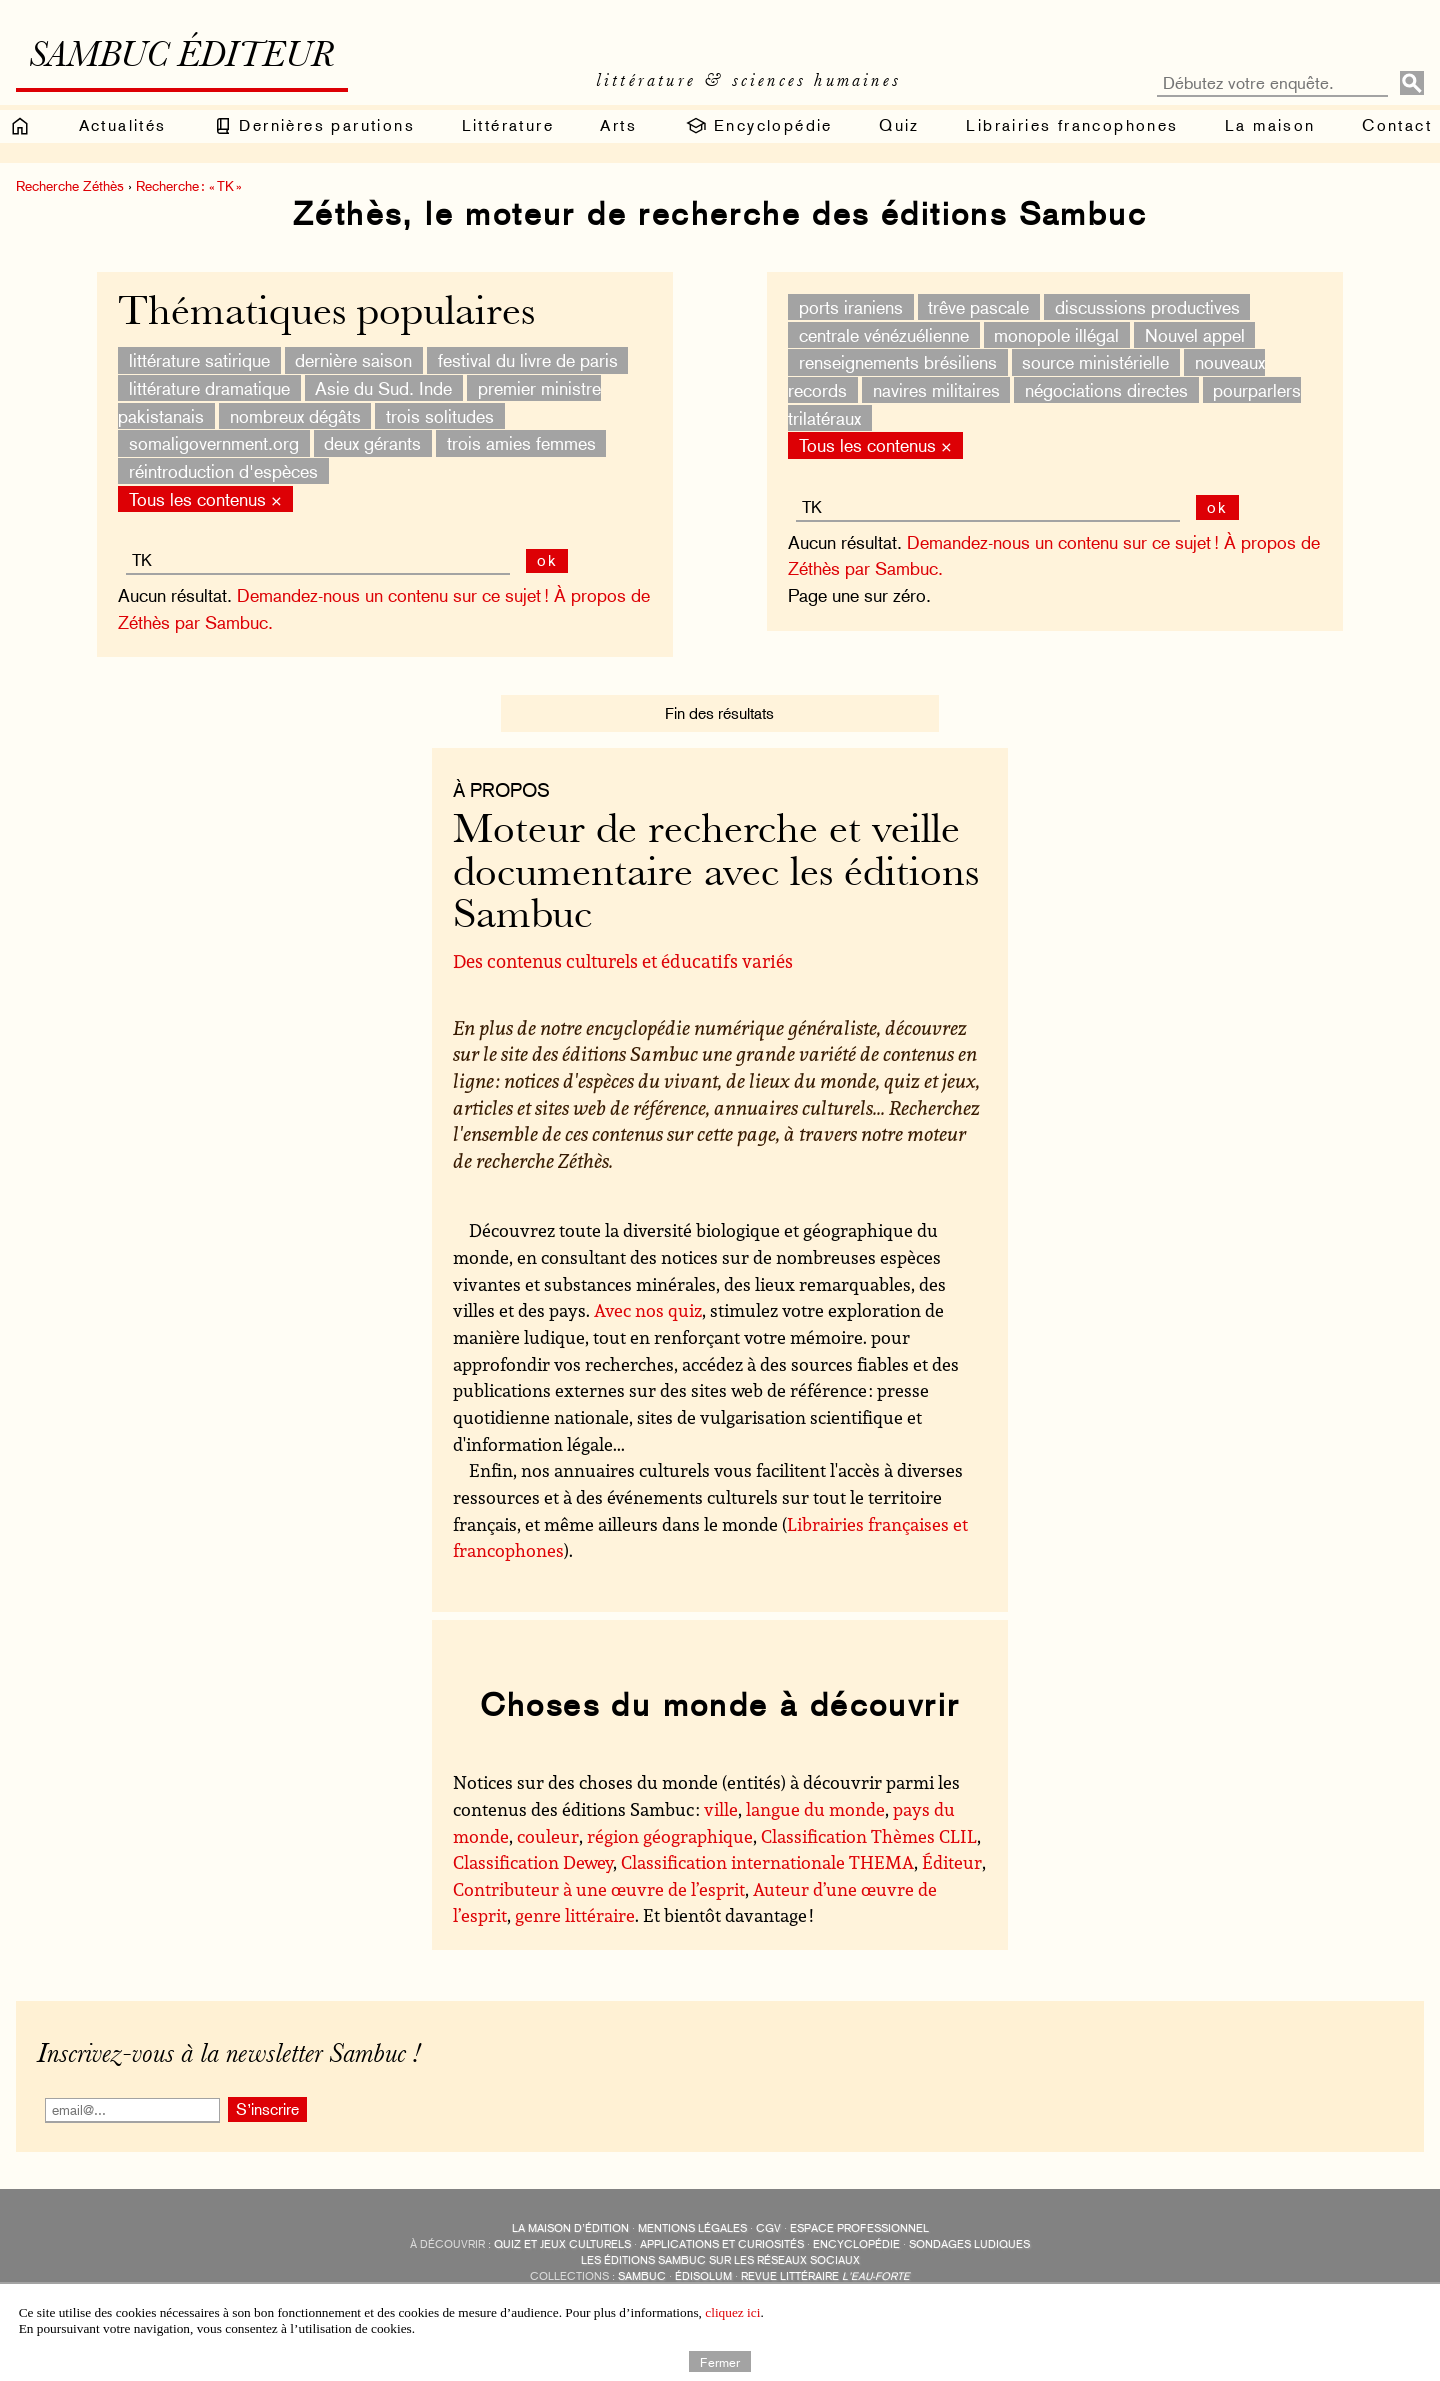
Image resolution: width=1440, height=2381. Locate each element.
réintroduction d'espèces (223, 471)
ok (1217, 507)
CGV (768, 2228)
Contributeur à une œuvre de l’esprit (599, 1889)
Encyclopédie (758, 126)
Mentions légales (692, 2228)
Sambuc (642, 2276)
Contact (1397, 125)
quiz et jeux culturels (562, 2244)
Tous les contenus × (875, 445)
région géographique (670, 1836)
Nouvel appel (1195, 334)
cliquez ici (732, 2312)
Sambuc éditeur (181, 58)
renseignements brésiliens (898, 362)
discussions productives (1147, 307)
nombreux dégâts (295, 415)
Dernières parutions (314, 126)
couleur (548, 1836)
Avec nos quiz (648, 1310)
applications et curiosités (722, 2244)
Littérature (508, 125)
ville (721, 1809)
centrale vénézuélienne (884, 334)
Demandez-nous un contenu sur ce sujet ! (1063, 542)
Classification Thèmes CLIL (869, 1836)
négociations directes (1106, 390)
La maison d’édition (570, 2228)
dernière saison (353, 360)
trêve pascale (978, 307)
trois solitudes (440, 415)
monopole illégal (1056, 334)
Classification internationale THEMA (767, 1862)
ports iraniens (851, 307)
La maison (1270, 125)
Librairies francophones (1072, 125)
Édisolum (703, 2276)
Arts (618, 125)
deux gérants (372, 443)
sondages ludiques (969, 2244)
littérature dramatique (209, 388)
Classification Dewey (533, 1862)
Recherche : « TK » (189, 186)
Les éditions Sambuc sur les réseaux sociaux (720, 2260)
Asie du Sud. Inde (383, 388)
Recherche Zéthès (70, 186)
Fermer (720, 2361)
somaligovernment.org (214, 443)
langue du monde (815, 1809)
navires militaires (936, 390)
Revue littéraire (825, 2276)
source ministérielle (1095, 362)
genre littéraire (575, 1915)
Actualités (123, 125)
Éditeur (952, 1862)
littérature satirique (199, 360)
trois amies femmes (521, 443)
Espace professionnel (859, 2228)
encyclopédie (856, 2244)
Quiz (899, 125)
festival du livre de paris (528, 360)
